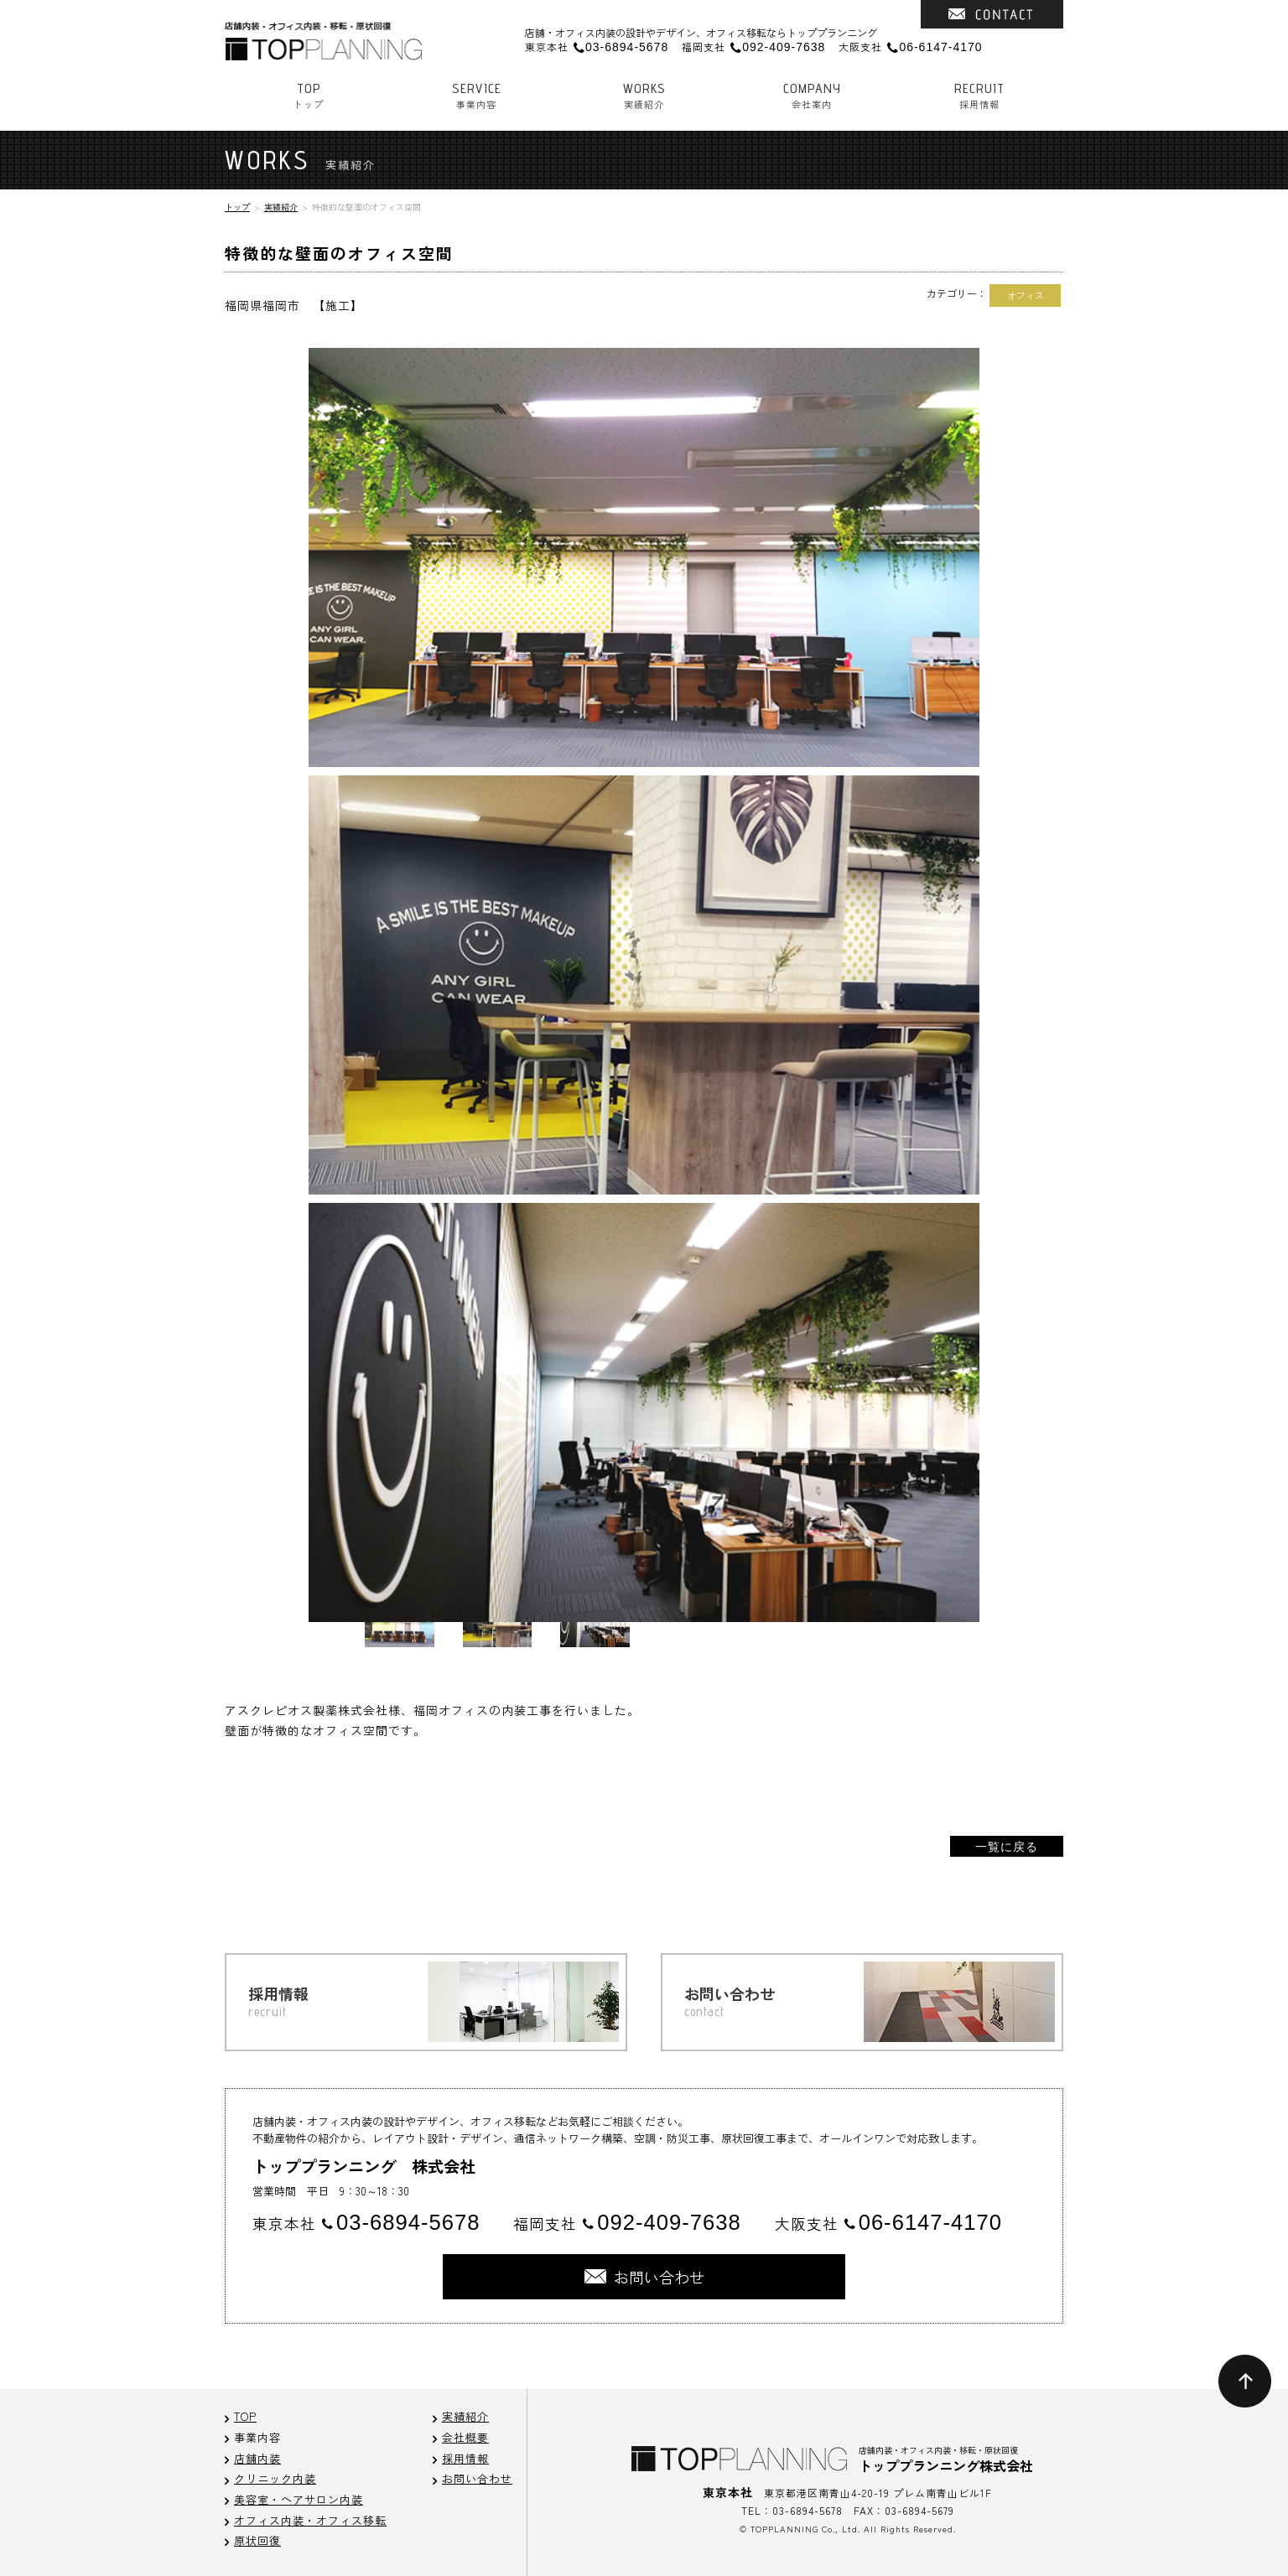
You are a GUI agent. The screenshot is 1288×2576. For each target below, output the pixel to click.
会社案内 (812, 95)
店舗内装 (257, 2458)
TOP (245, 2416)
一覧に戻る (1006, 1846)
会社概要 (465, 2437)
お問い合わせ (477, 2478)
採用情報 (979, 95)
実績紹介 (644, 95)
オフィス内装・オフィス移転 (310, 2520)
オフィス (1025, 295)
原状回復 (257, 2540)
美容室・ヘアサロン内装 (298, 2499)
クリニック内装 (275, 2478)
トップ (308, 95)
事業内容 (476, 95)
